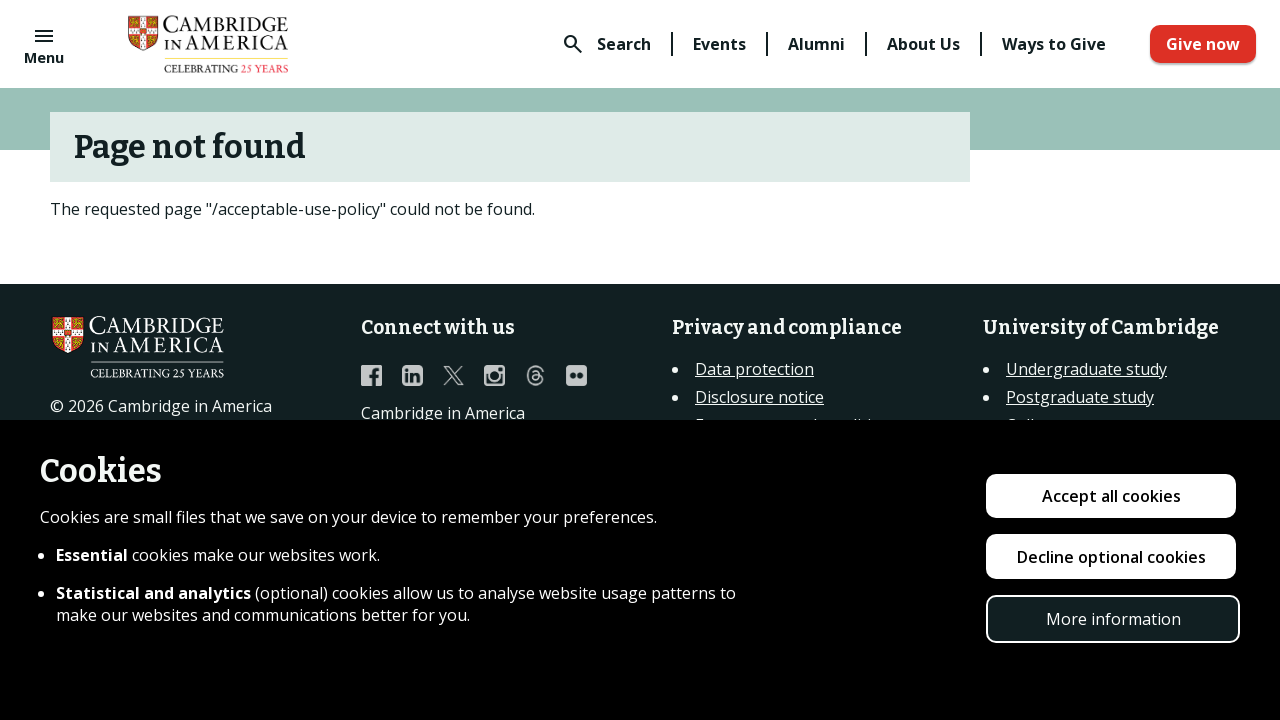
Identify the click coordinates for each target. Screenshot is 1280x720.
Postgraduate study (1080, 397)
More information (1113, 619)
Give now (1203, 44)
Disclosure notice (759, 397)
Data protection (754, 369)
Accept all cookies (1111, 496)
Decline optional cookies (1111, 557)
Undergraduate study (1086, 369)
